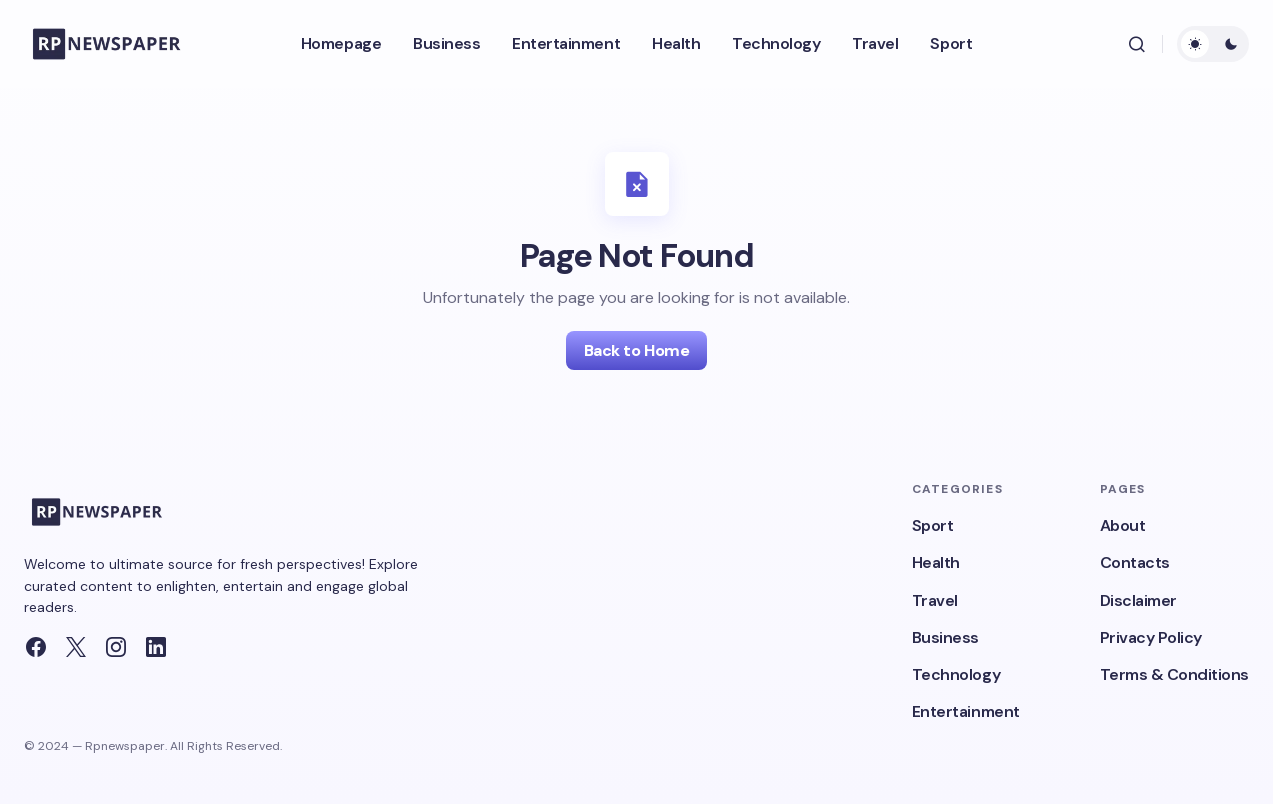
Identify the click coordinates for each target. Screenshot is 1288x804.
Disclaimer (1138, 600)
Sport (933, 525)
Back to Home (636, 350)
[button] (1137, 44)
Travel (935, 600)
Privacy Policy (1151, 637)
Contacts (1135, 562)
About (1123, 525)
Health (936, 562)
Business (945, 637)
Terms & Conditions (1174, 674)
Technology (956, 674)
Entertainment (966, 711)
